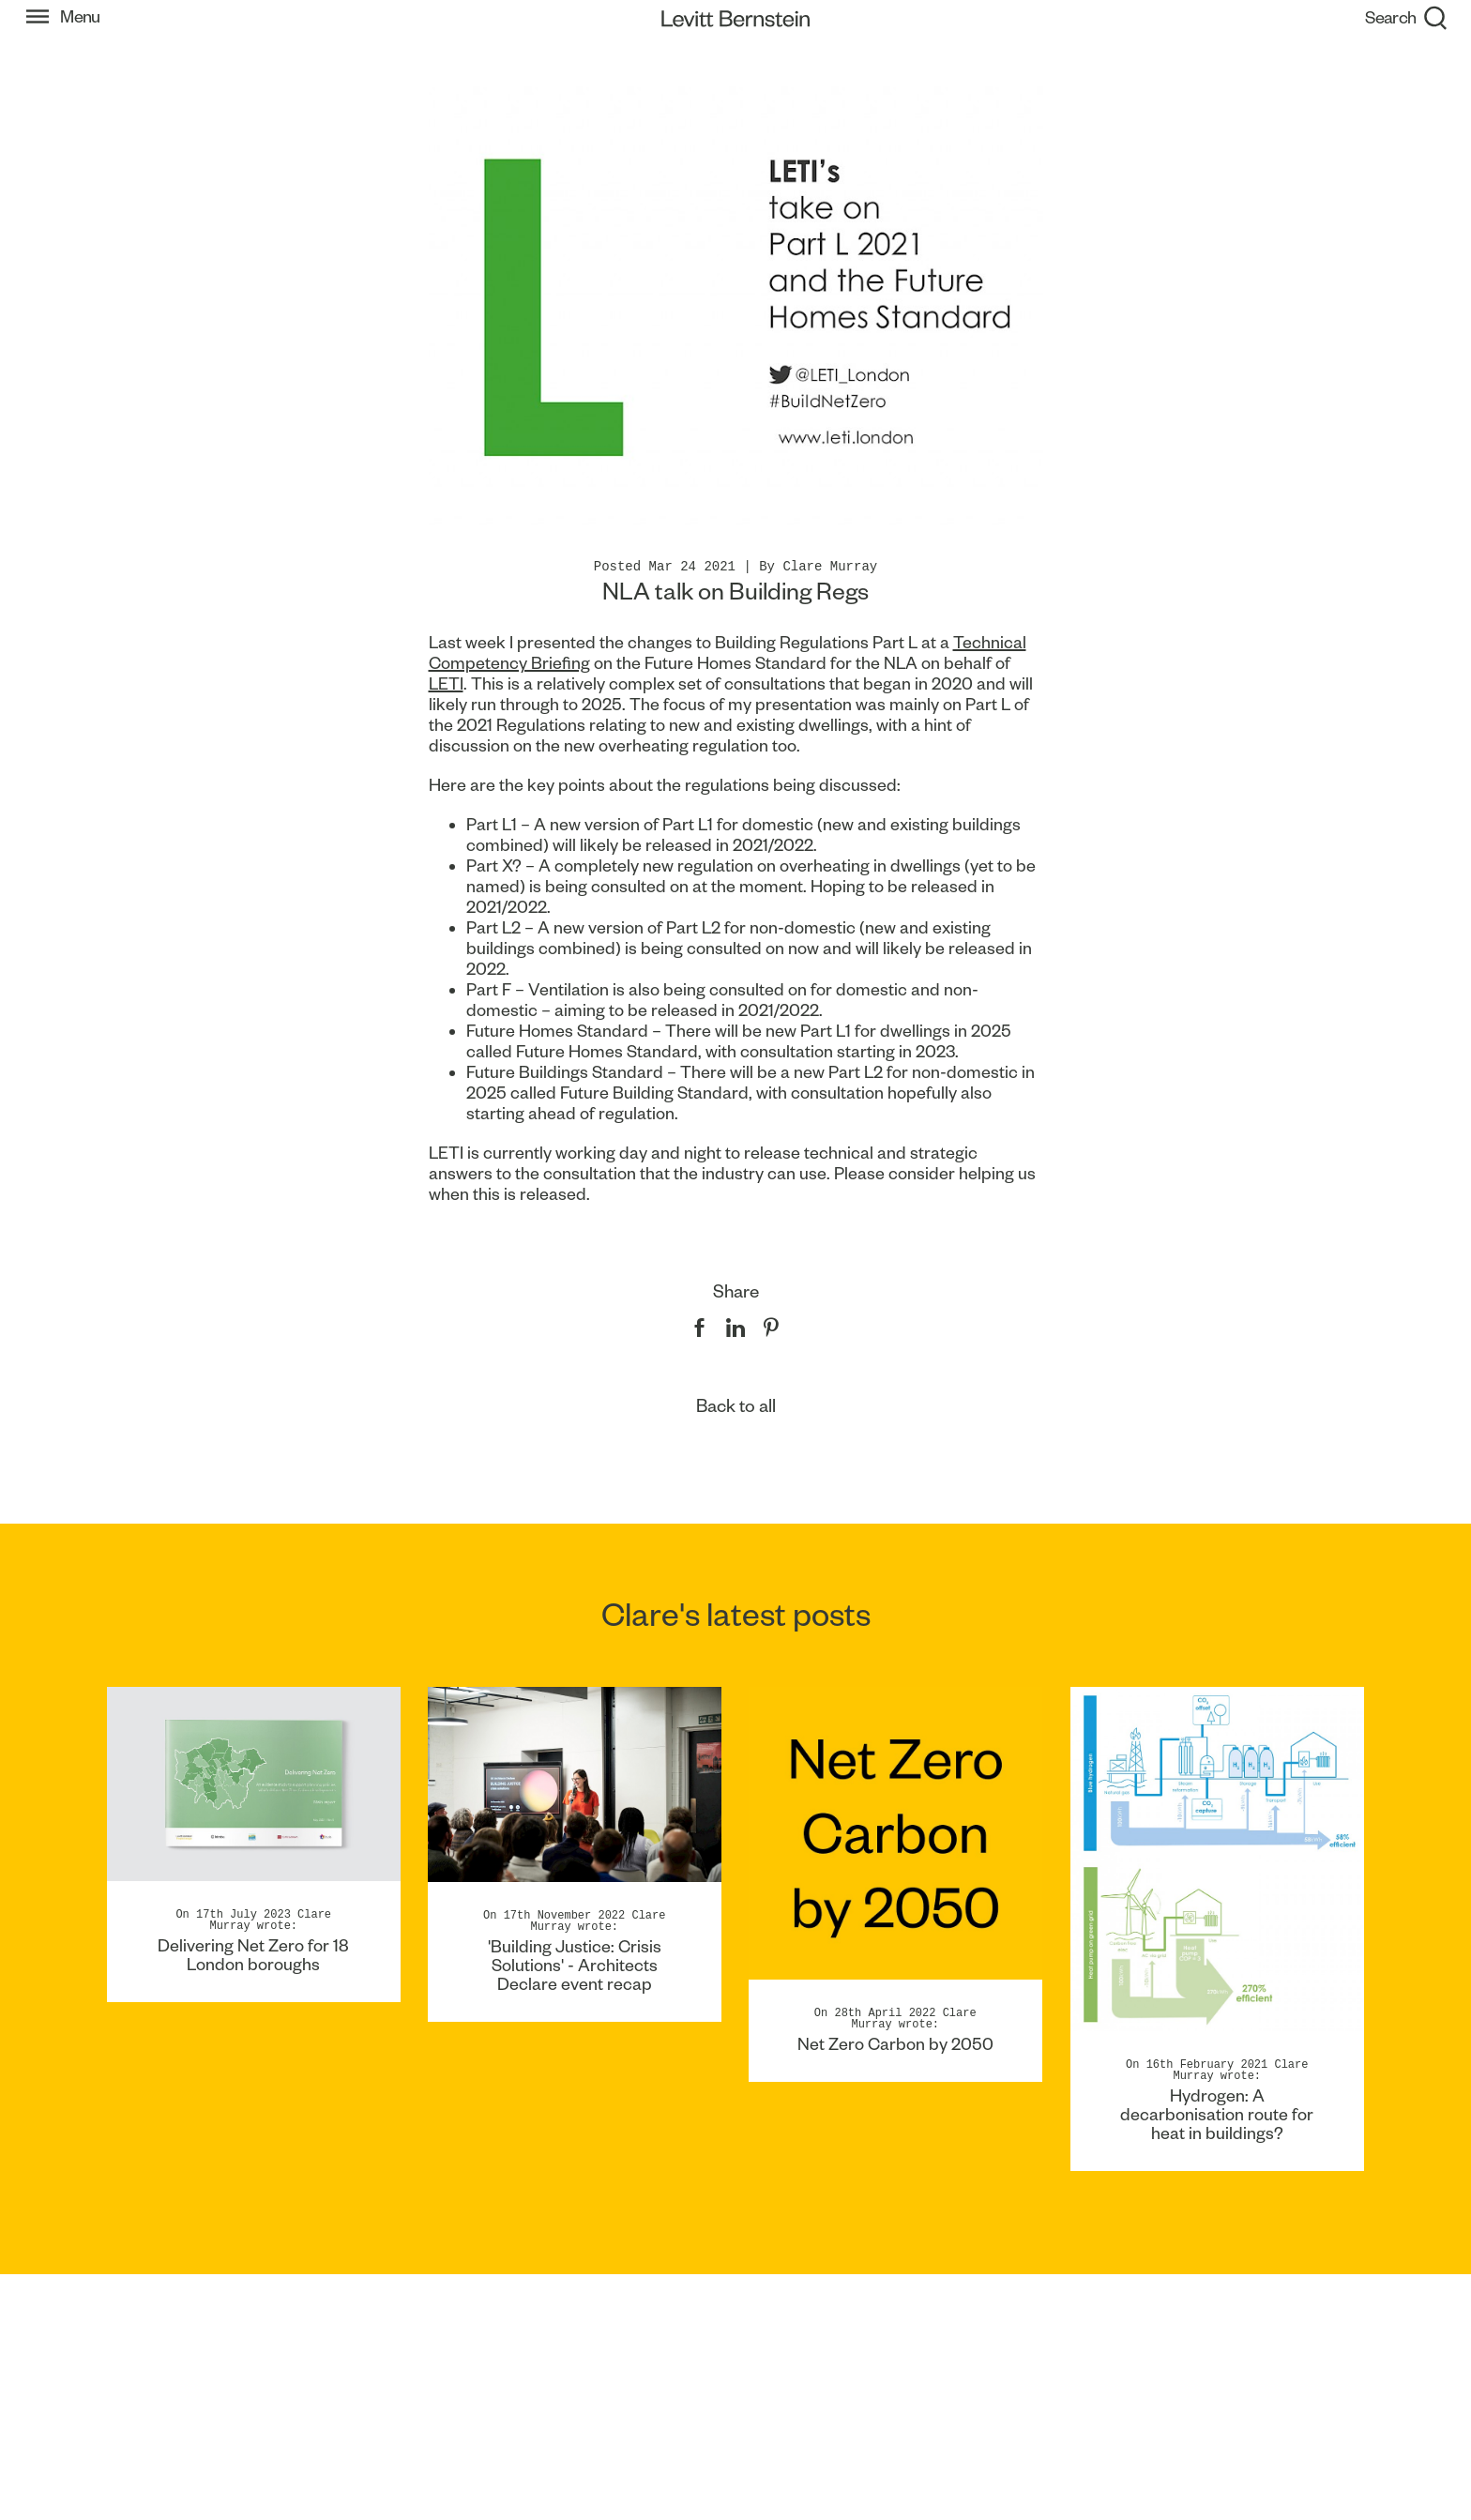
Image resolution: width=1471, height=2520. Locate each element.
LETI (446, 683)
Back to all (736, 1406)
